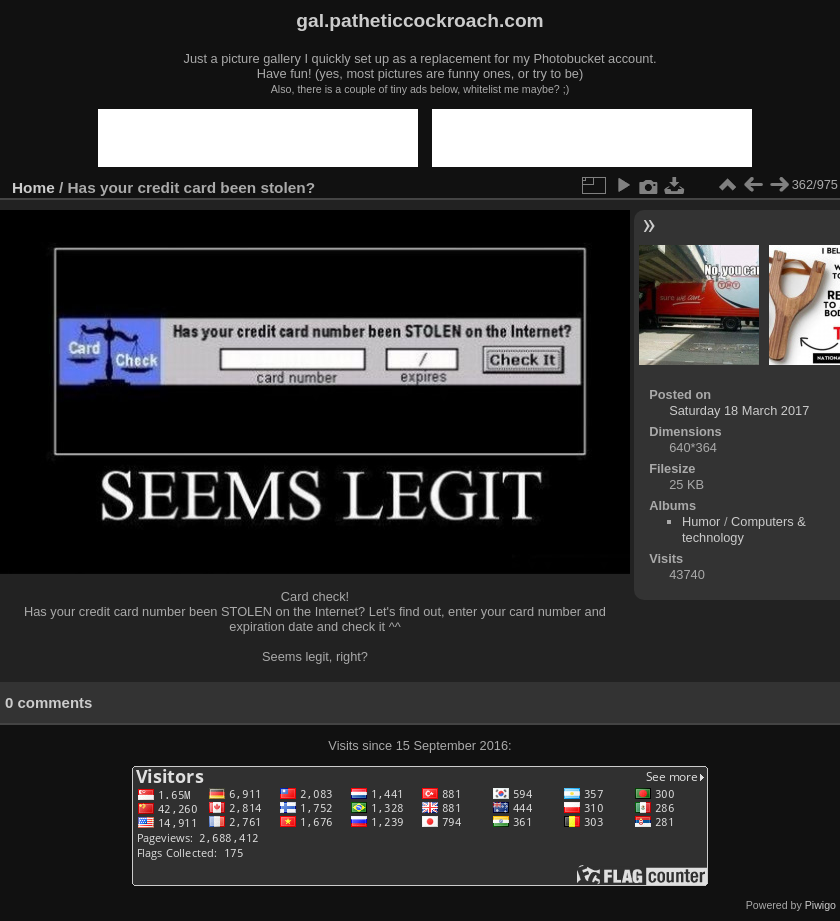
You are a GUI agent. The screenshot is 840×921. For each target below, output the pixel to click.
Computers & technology (744, 529)
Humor (701, 521)
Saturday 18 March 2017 (739, 410)
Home (33, 187)
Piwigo (820, 905)
